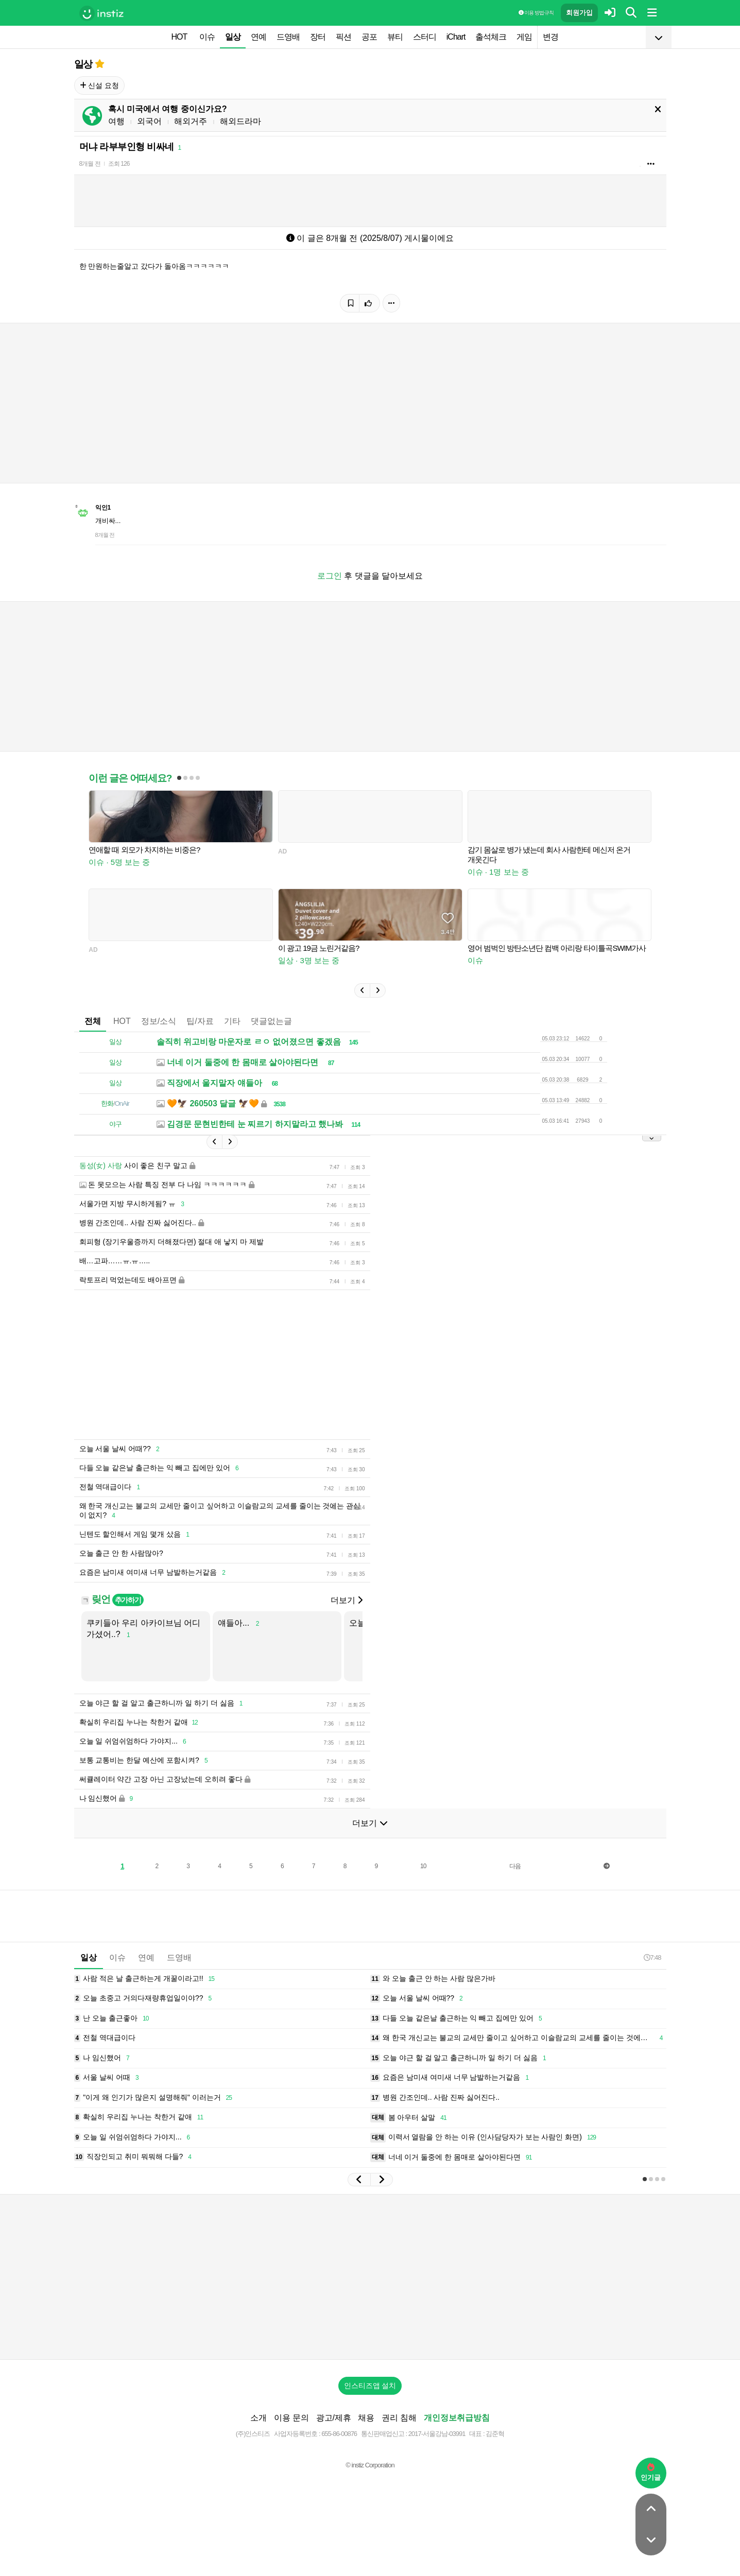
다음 (515, 1866)
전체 (92, 1021)
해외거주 (190, 121)
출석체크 (490, 36)
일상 (232, 36)
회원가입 (579, 12)
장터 (317, 36)
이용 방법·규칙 (536, 12)
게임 (524, 36)
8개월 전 (89, 163)
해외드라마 (240, 121)
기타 (232, 1021)
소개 (258, 2417)
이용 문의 (291, 2417)
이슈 (207, 36)
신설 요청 (99, 85)
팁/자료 (199, 1021)
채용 (366, 2417)
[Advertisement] (370, 2277)
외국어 (149, 121)
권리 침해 (399, 2417)
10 (423, 1866)
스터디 (424, 36)
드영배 (288, 36)
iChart (456, 36)
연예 (258, 36)
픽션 (343, 36)
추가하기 (128, 1600)
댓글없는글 (271, 1021)
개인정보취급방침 (457, 2417)
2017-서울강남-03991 (437, 2434)
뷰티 (395, 36)
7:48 (652, 1957)
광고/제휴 (333, 2417)
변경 (550, 36)
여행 (116, 121)
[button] (362, 990)
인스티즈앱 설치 (370, 2385)
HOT (179, 36)
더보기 (347, 1600)
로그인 (329, 575)
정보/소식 (158, 1021)
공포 (369, 36)
